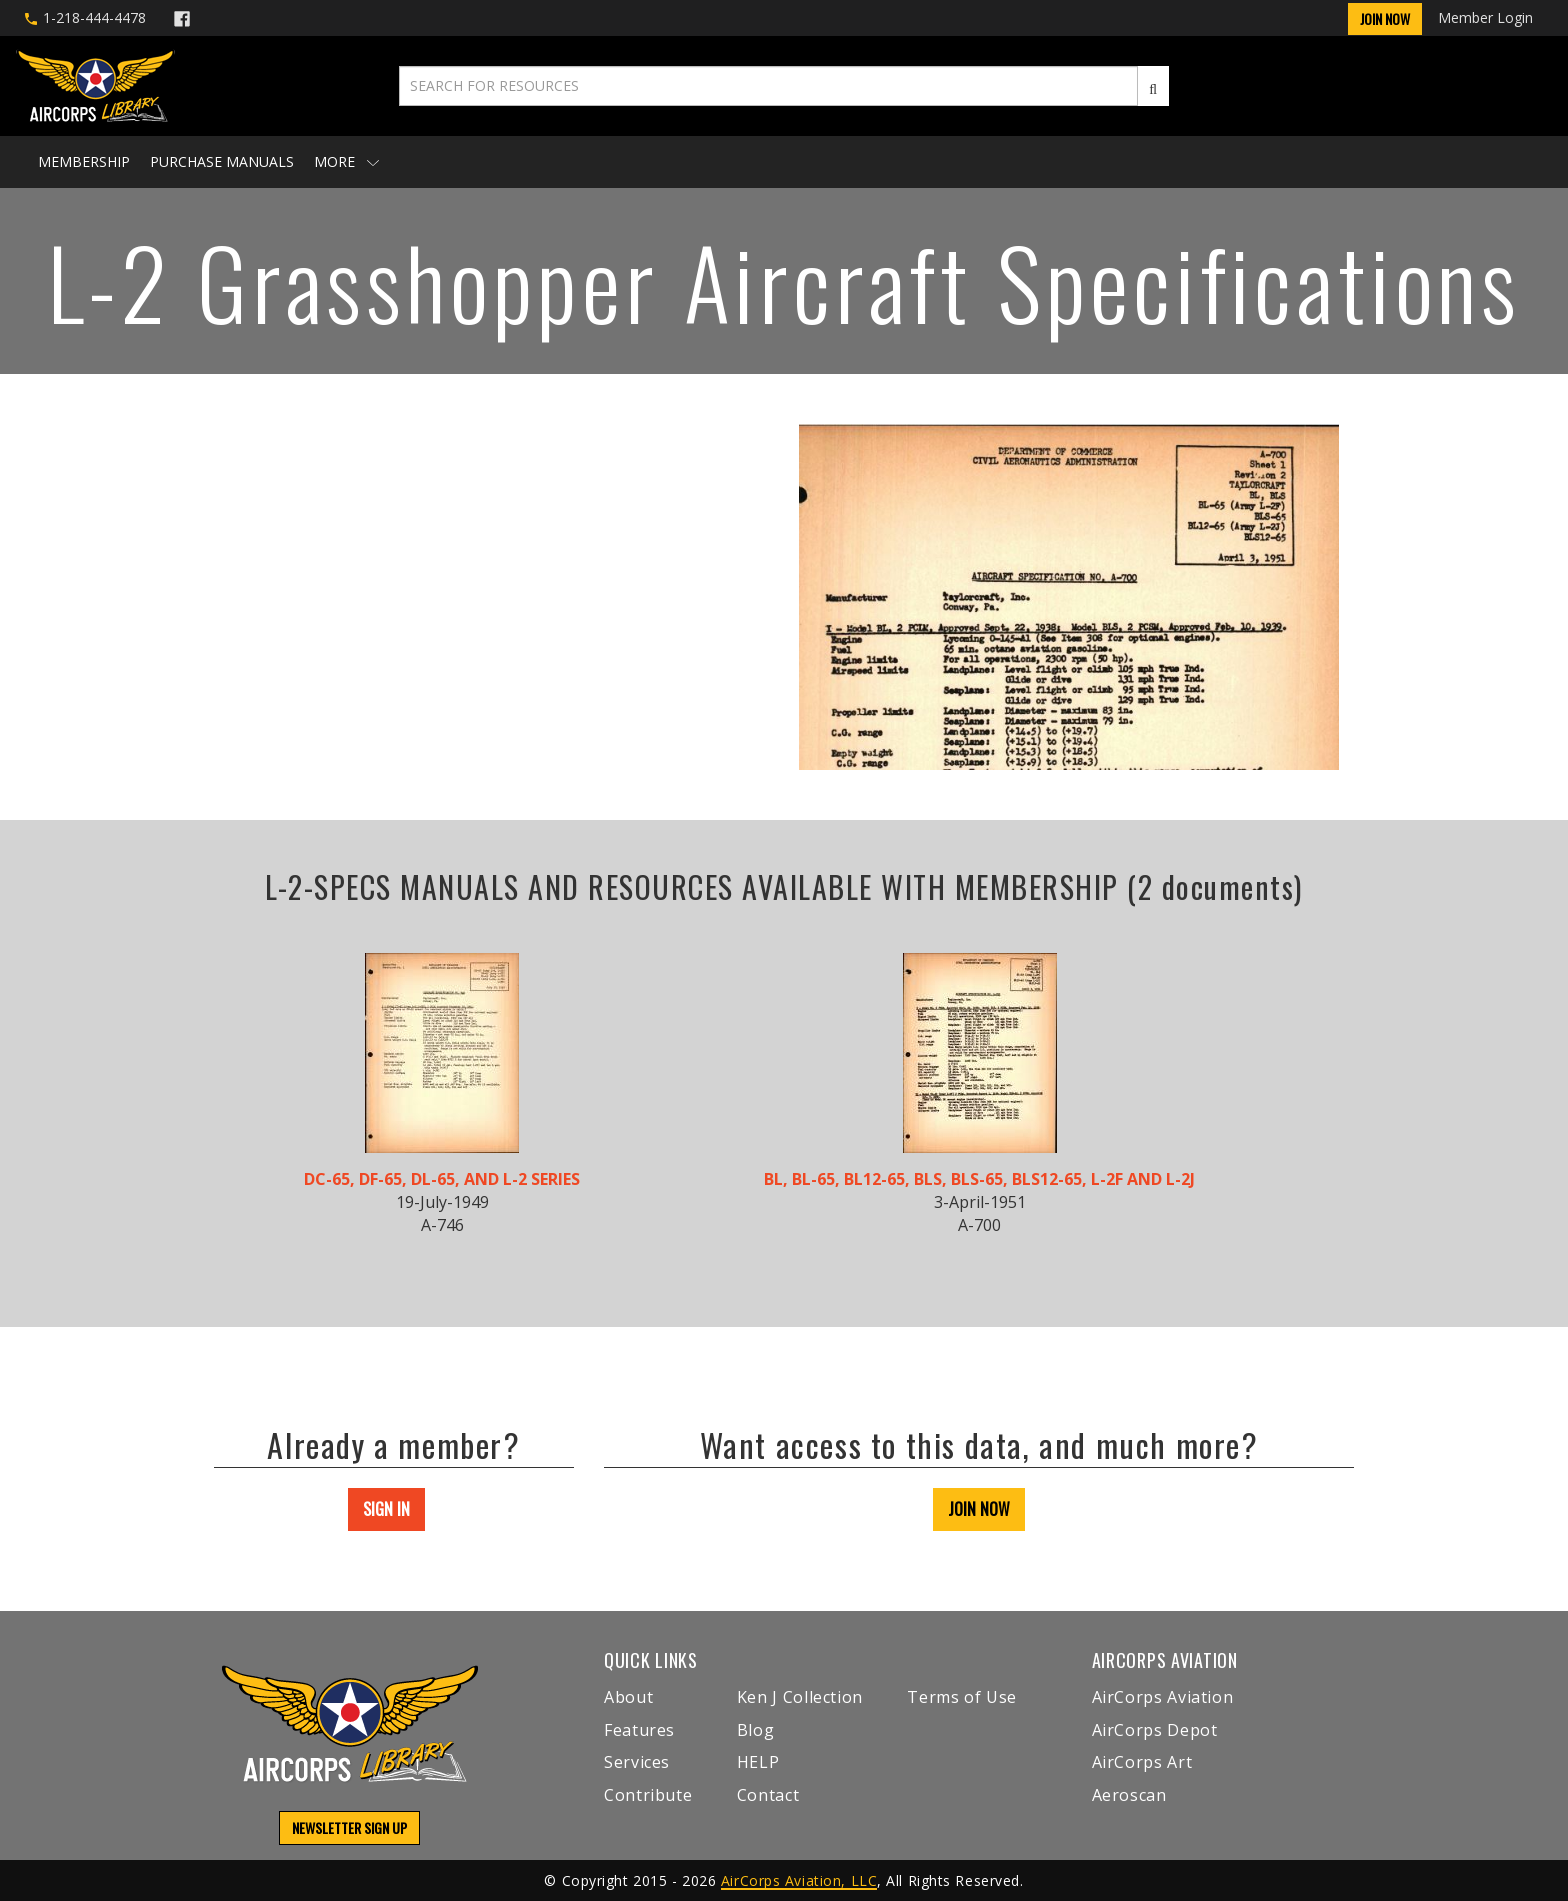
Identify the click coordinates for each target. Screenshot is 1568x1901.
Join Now (1385, 18)
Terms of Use (962, 1697)
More (346, 161)
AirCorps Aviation (1163, 1697)
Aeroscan (1129, 1795)
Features (639, 1730)
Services (637, 1762)
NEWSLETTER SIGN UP (349, 1827)
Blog (756, 1730)
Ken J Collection (800, 1697)
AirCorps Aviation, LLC (799, 1880)
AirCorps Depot (1155, 1730)
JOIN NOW (979, 1509)
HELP (758, 1762)
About (628, 1697)
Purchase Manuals (222, 161)
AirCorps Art (1142, 1762)
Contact (768, 1795)
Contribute (648, 1795)
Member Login (1485, 17)
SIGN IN (386, 1509)
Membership (84, 161)
